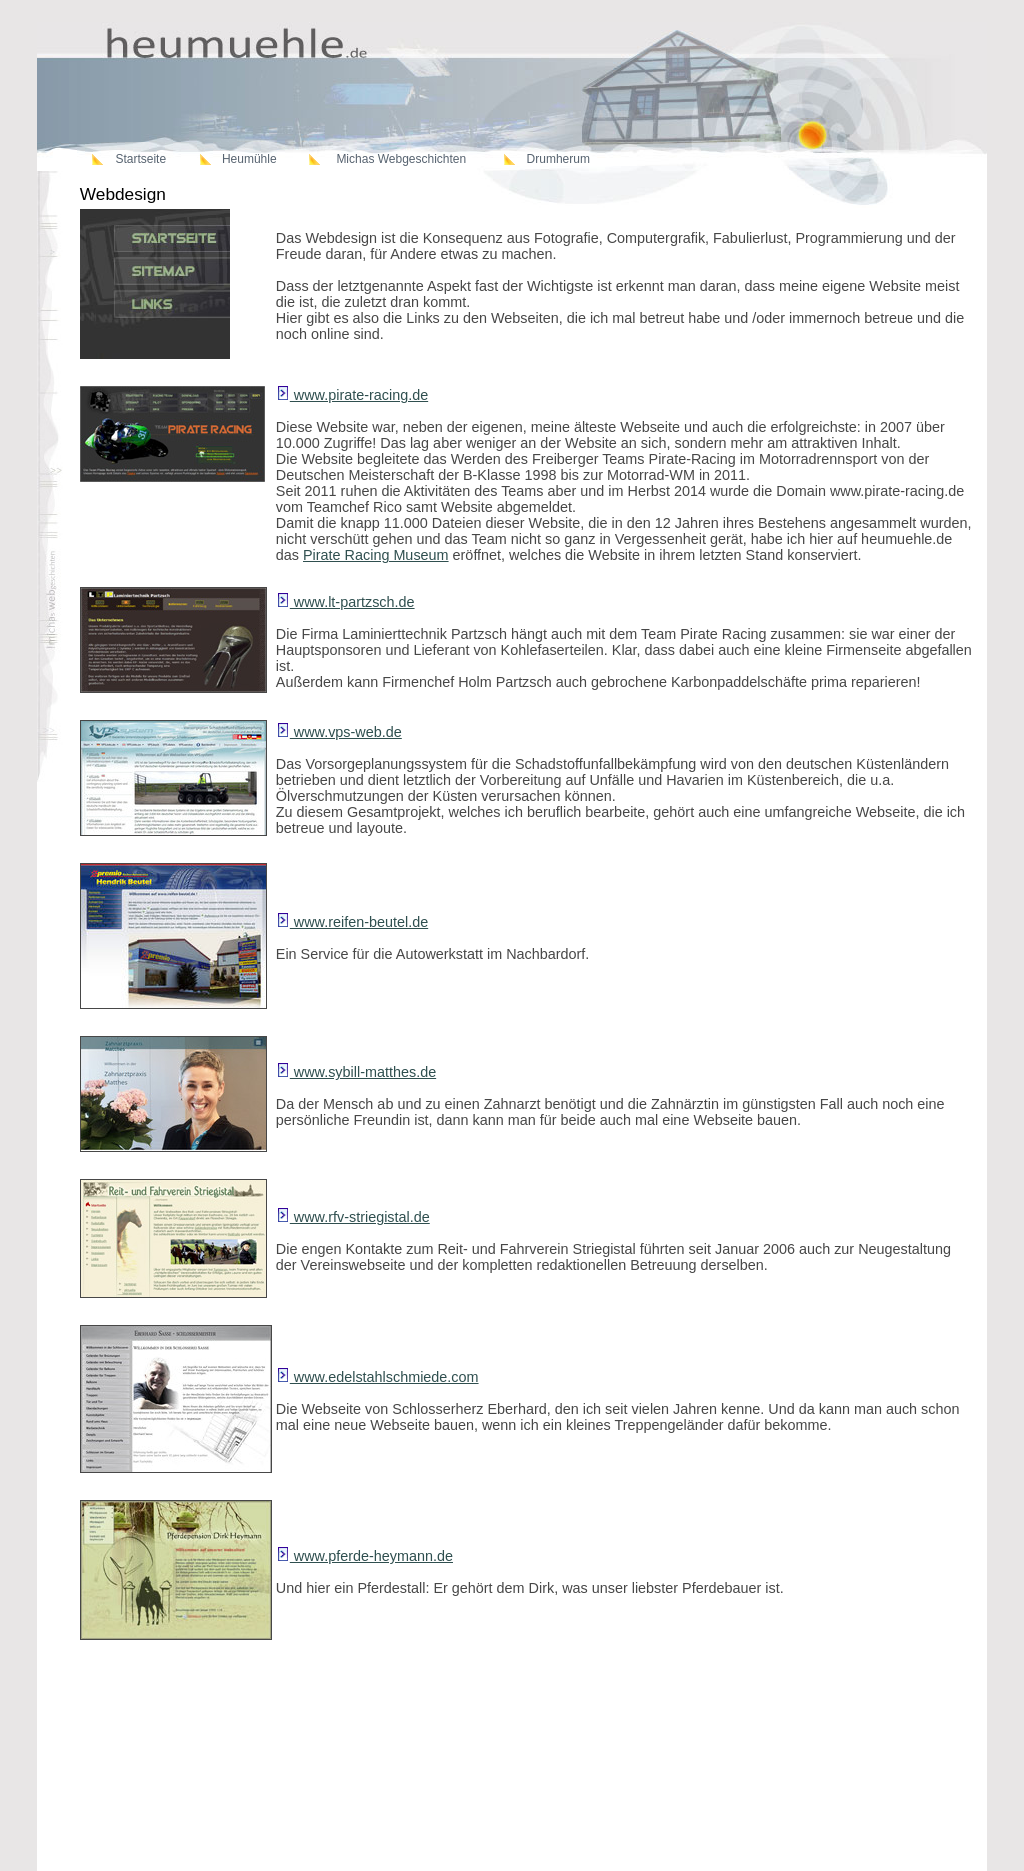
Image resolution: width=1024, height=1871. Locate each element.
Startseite (140, 159)
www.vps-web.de (339, 732)
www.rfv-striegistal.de (353, 1217)
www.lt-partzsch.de (345, 602)
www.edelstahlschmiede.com (377, 1377)
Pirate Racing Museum (376, 555)
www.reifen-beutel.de (352, 922)
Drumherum (558, 159)
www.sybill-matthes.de (356, 1072)
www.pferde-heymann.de (364, 1556)
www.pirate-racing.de (352, 395)
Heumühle (249, 159)
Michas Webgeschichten (401, 159)
